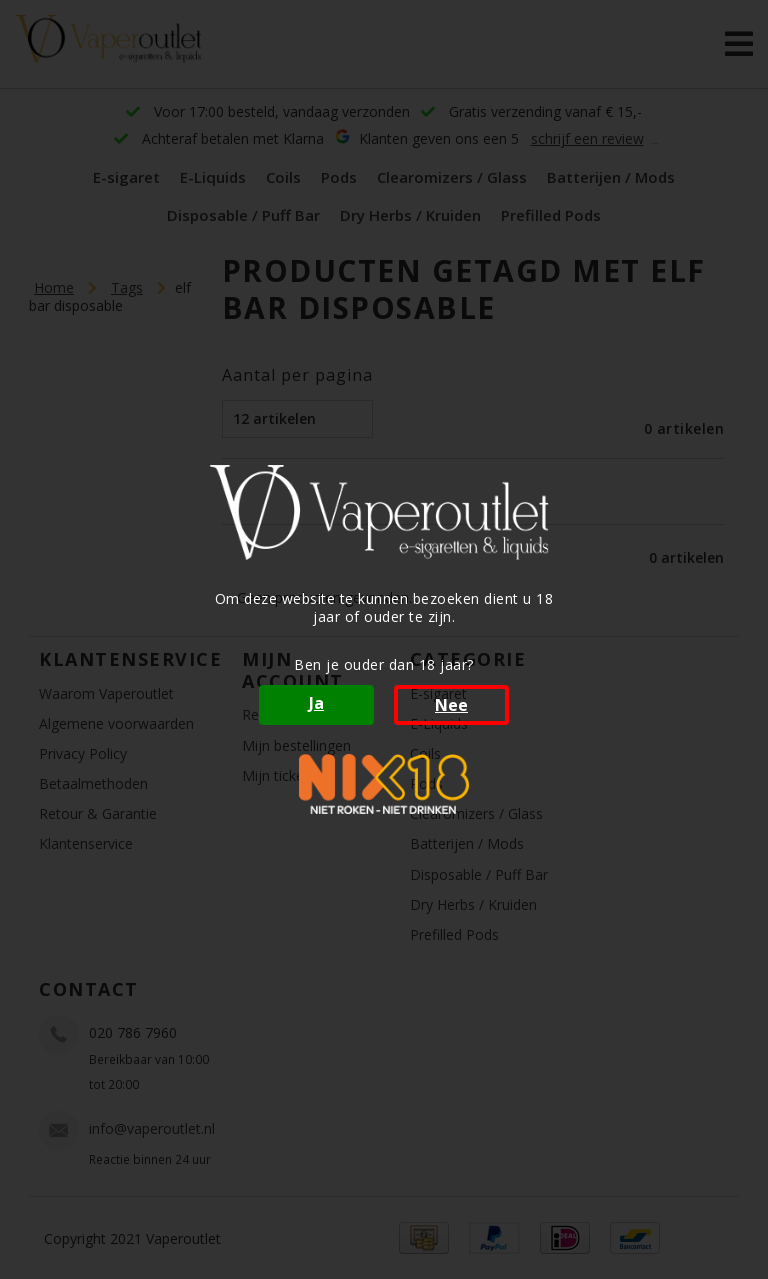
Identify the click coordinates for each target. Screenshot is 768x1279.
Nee (451, 705)
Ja (316, 703)
